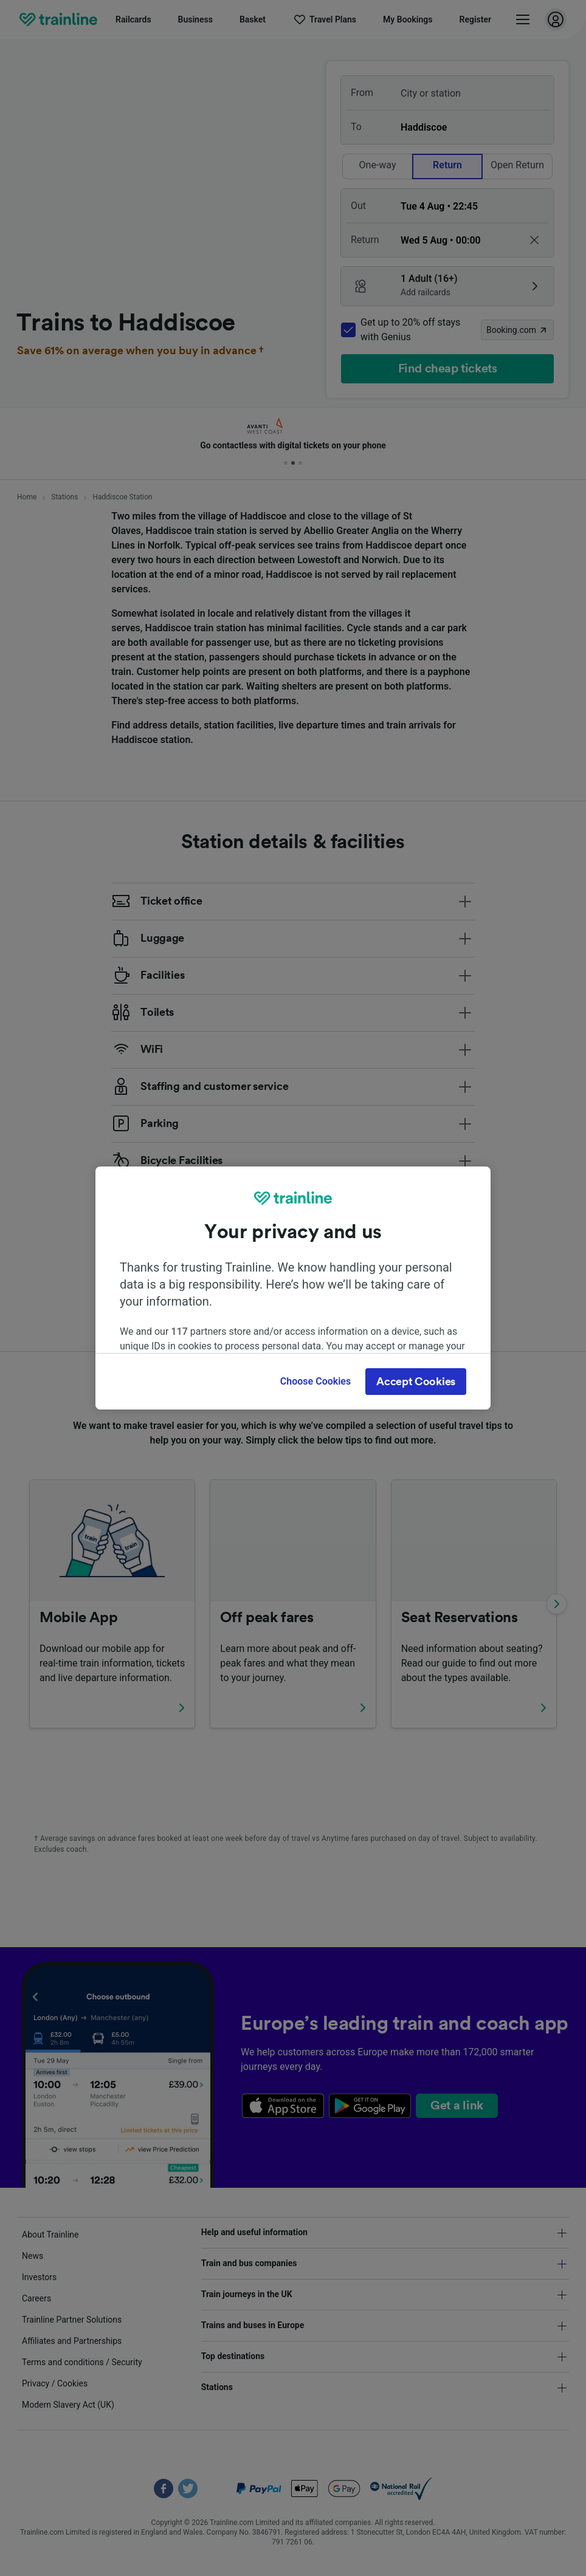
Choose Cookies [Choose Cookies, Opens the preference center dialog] (315, 1381)
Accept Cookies (415, 1381)
